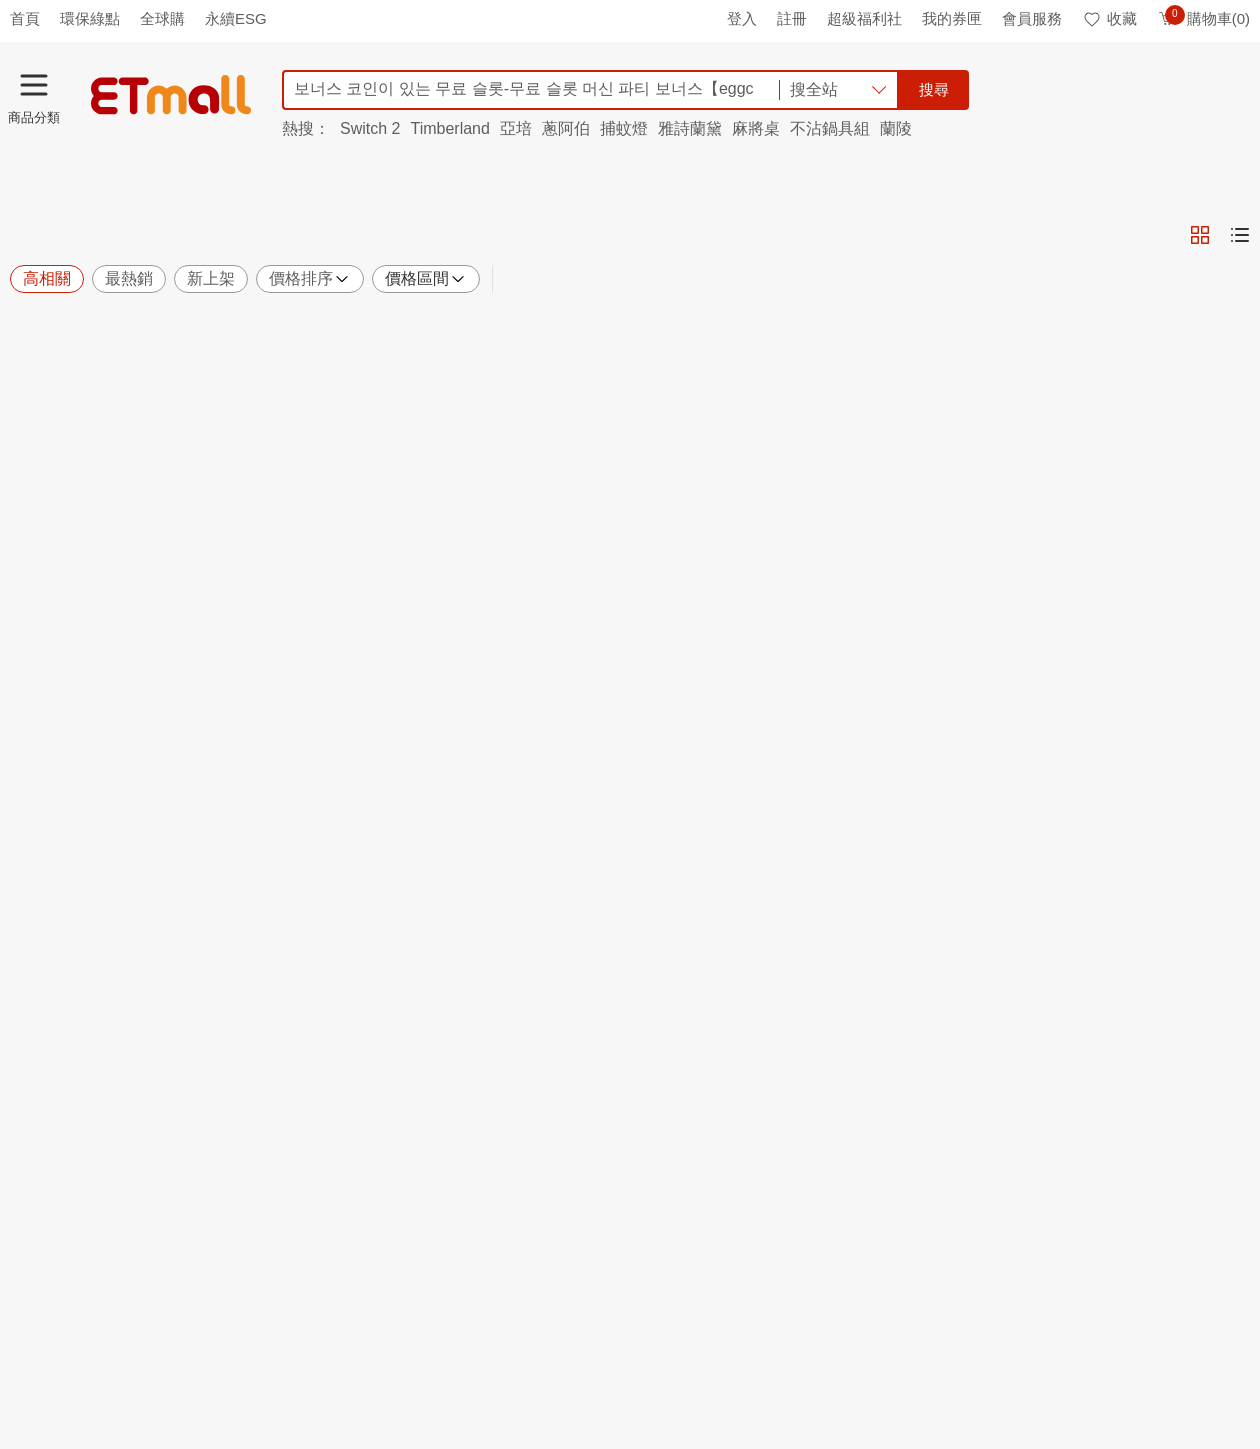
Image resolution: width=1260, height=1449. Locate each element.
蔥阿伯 (566, 128)
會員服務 (1032, 18)
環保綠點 (90, 18)
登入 (742, 18)
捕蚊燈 (624, 128)
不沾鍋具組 (830, 128)
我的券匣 (952, 18)
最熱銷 (129, 278)
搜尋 (934, 89)
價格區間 (426, 279)
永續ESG (236, 18)
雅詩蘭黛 (690, 128)
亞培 (516, 128)
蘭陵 (896, 128)
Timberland (449, 128)
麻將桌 (756, 128)
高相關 (47, 278)
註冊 (792, 18)
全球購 (162, 18)
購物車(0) (1203, 18)
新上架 (211, 278)
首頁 (25, 18)
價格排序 (310, 279)
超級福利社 (864, 18)
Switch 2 (370, 128)
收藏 (1109, 18)
